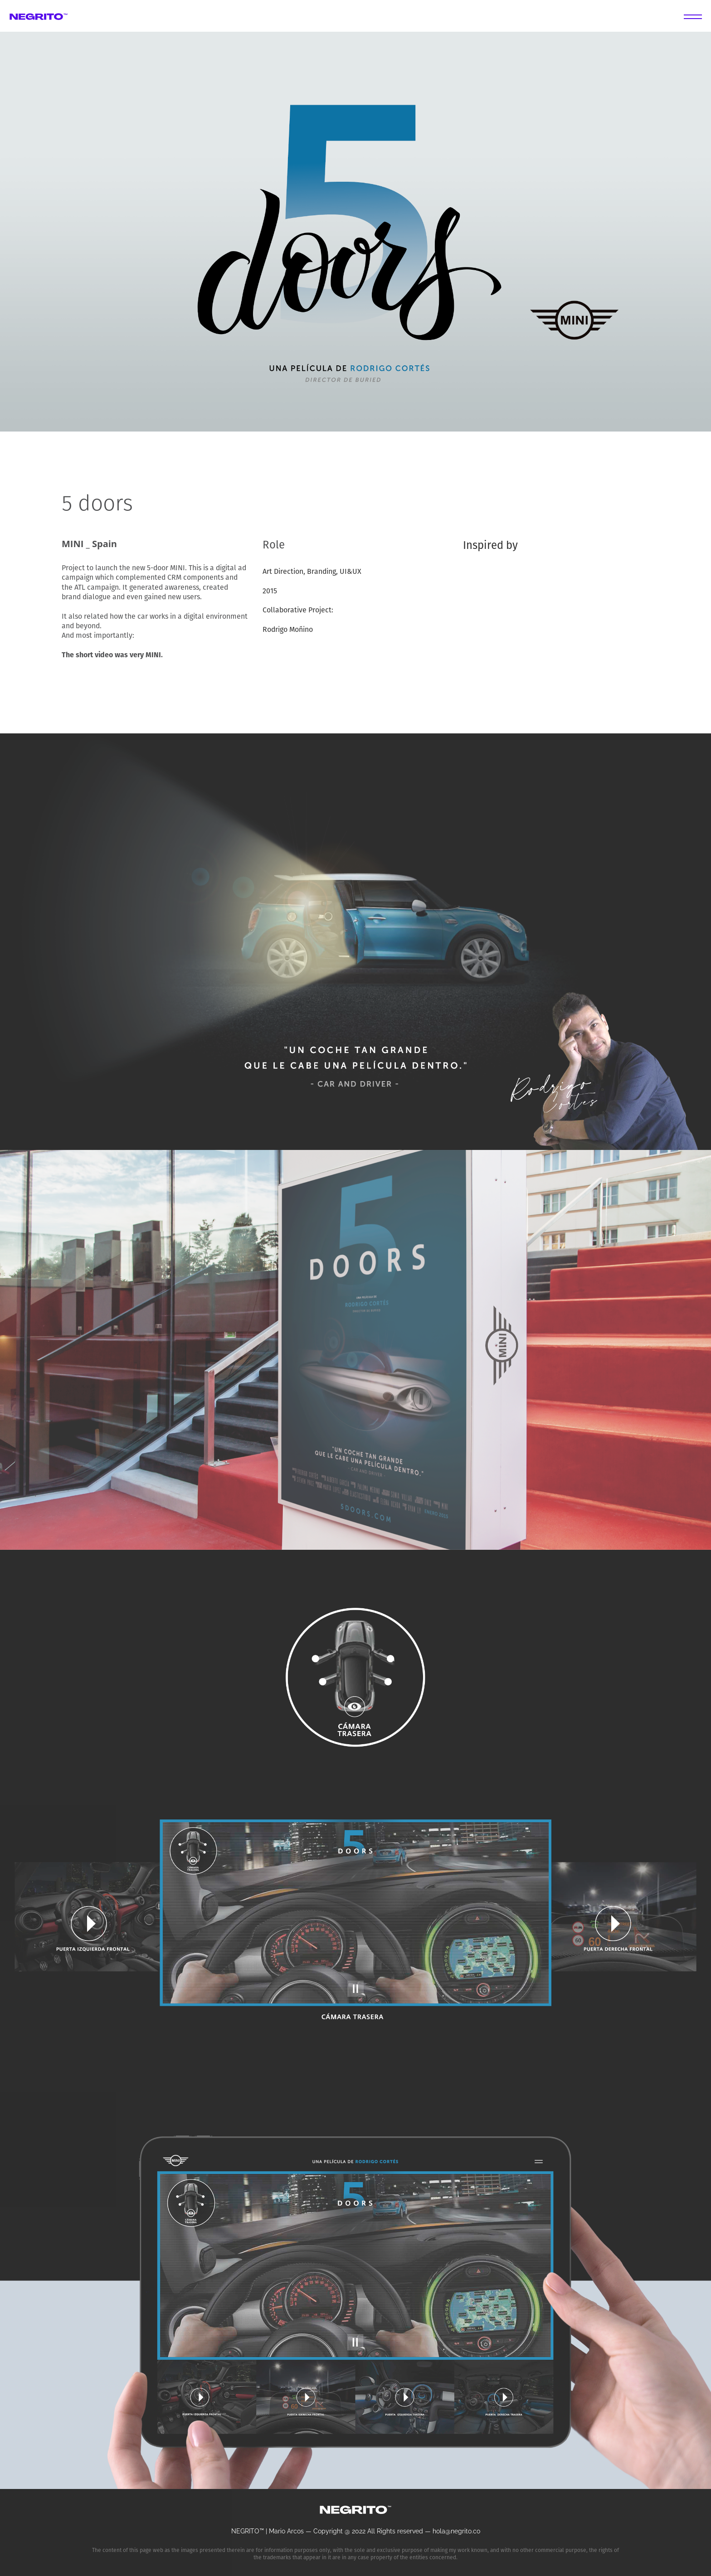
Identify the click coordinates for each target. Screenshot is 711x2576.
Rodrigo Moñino (288, 630)
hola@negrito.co (456, 2531)
